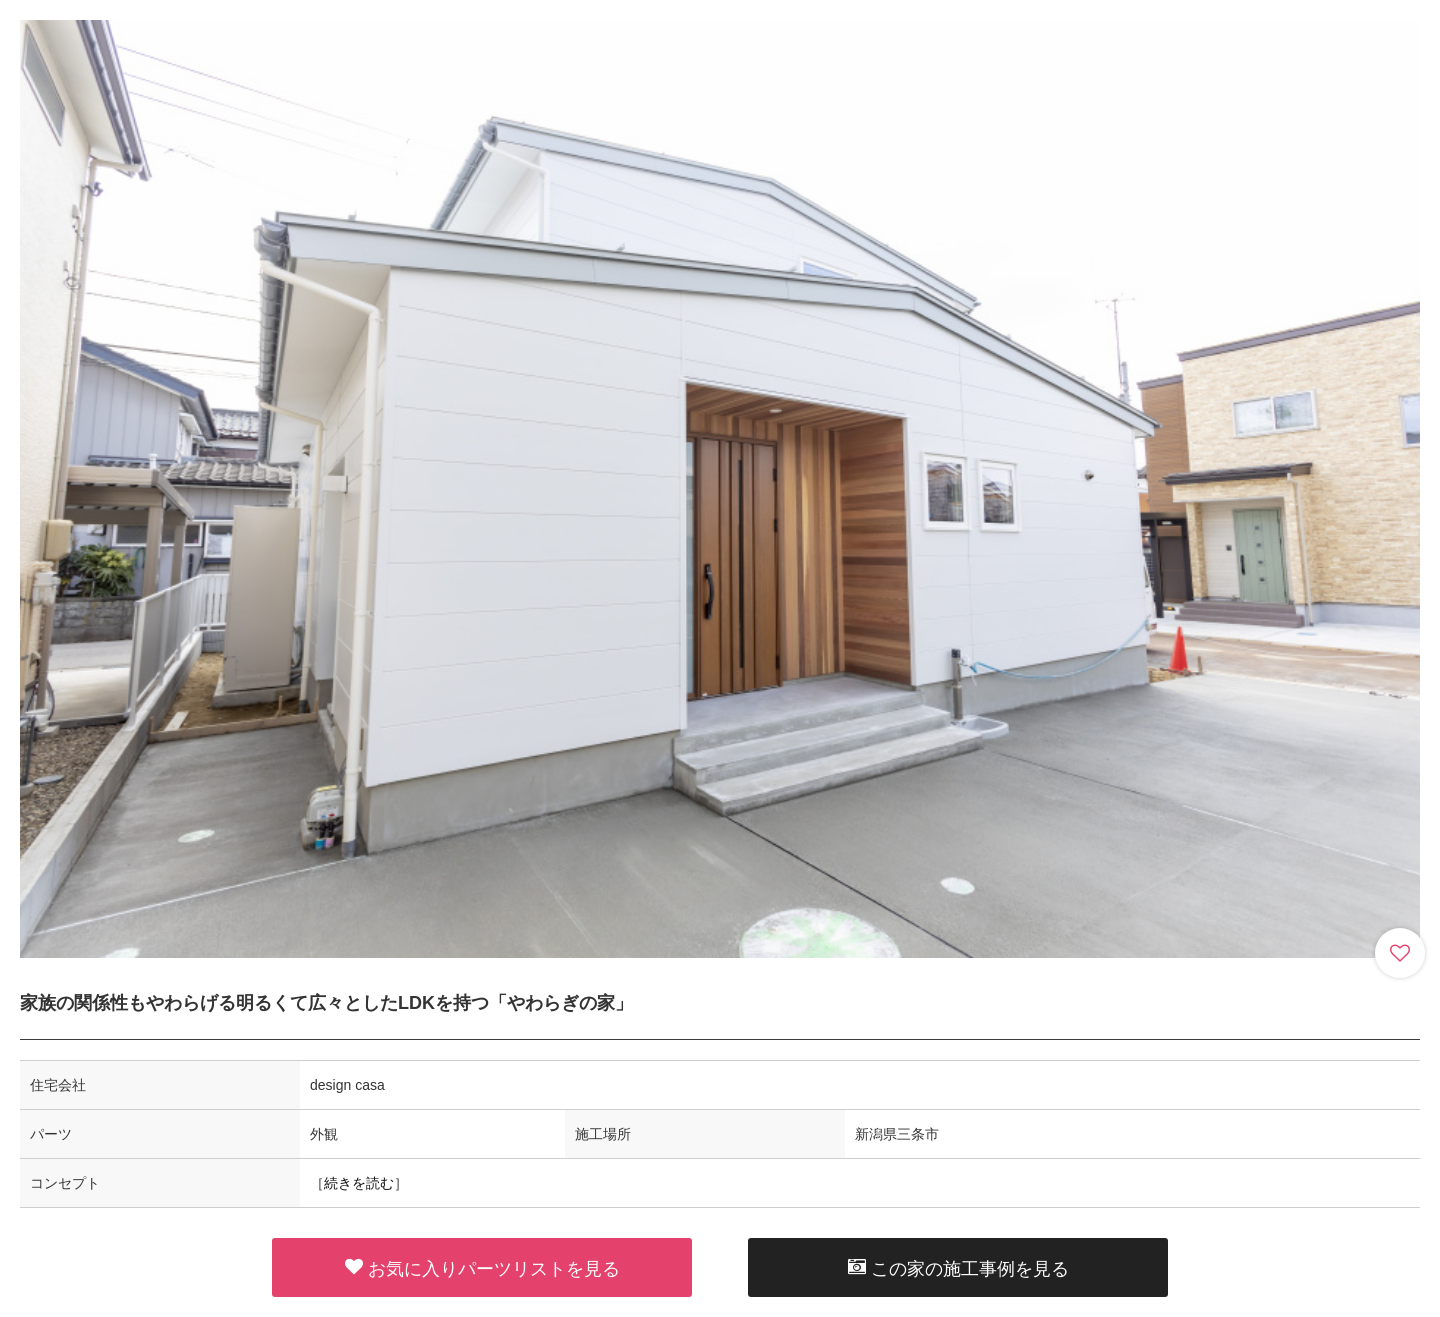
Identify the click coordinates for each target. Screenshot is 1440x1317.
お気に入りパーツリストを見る (482, 1268)
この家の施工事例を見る (958, 1268)
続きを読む (359, 1183)
